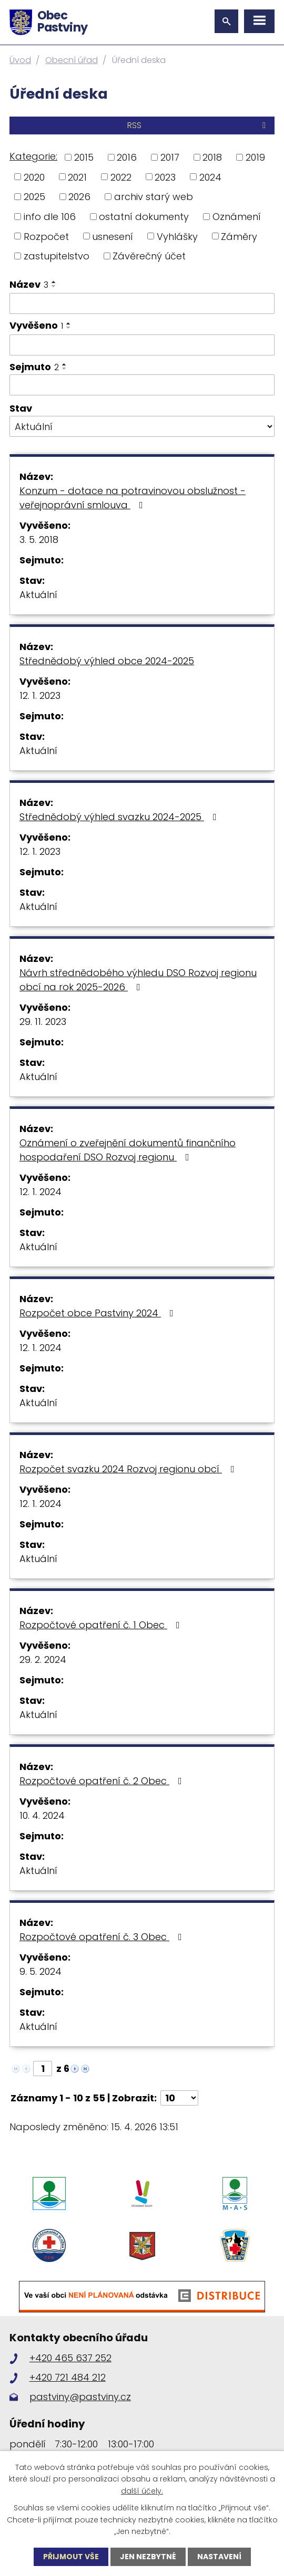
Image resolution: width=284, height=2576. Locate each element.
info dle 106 (50, 216)
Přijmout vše (71, 2556)
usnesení (112, 236)
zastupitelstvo (56, 256)
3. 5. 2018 (38, 539)
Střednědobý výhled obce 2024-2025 (106, 660)
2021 (77, 176)
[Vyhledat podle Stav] (142, 426)
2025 (34, 196)
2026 (79, 196)
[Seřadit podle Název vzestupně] (54, 282)
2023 (165, 176)
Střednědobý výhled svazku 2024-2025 (120, 816)
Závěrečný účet (149, 256)
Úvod (20, 60)
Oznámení (236, 216)
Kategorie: (33, 156)
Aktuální (38, 594)
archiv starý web (153, 196)
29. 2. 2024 (42, 1659)
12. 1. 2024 (40, 1191)
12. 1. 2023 (39, 695)
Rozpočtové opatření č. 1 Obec (101, 1624)
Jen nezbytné (148, 2556)
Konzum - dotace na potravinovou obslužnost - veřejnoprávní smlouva (132, 497)
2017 (169, 157)
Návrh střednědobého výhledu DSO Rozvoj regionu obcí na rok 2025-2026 (138, 979)
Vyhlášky (177, 236)
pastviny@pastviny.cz (80, 2396)
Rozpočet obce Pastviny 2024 (98, 1313)
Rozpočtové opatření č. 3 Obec (102, 1936)
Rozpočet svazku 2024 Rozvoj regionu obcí (129, 1468)
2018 (212, 157)
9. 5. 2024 (40, 1971)
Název (28, 284)
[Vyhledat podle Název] (142, 303)
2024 (210, 176)
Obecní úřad (71, 60)
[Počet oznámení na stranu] (179, 2098)
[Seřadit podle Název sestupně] (54, 286)
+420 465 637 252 (70, 2357)
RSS (198, 125)
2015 (84, 157)
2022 (120, 176)
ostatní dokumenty (144, 216)
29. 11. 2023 (42, 1021)
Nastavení (219, 2556)
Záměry (239, 236)
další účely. (142, 2491)
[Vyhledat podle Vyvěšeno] (142, 344)
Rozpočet (46, 236)
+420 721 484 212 (67, 2377)
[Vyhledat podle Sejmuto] (142, 384)
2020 (34, 176)
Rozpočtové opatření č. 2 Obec (102, 1780)
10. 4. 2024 (42, 1815)
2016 (127, 157)
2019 (255, 157)
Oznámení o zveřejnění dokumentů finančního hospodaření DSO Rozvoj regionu (127, 1150)
